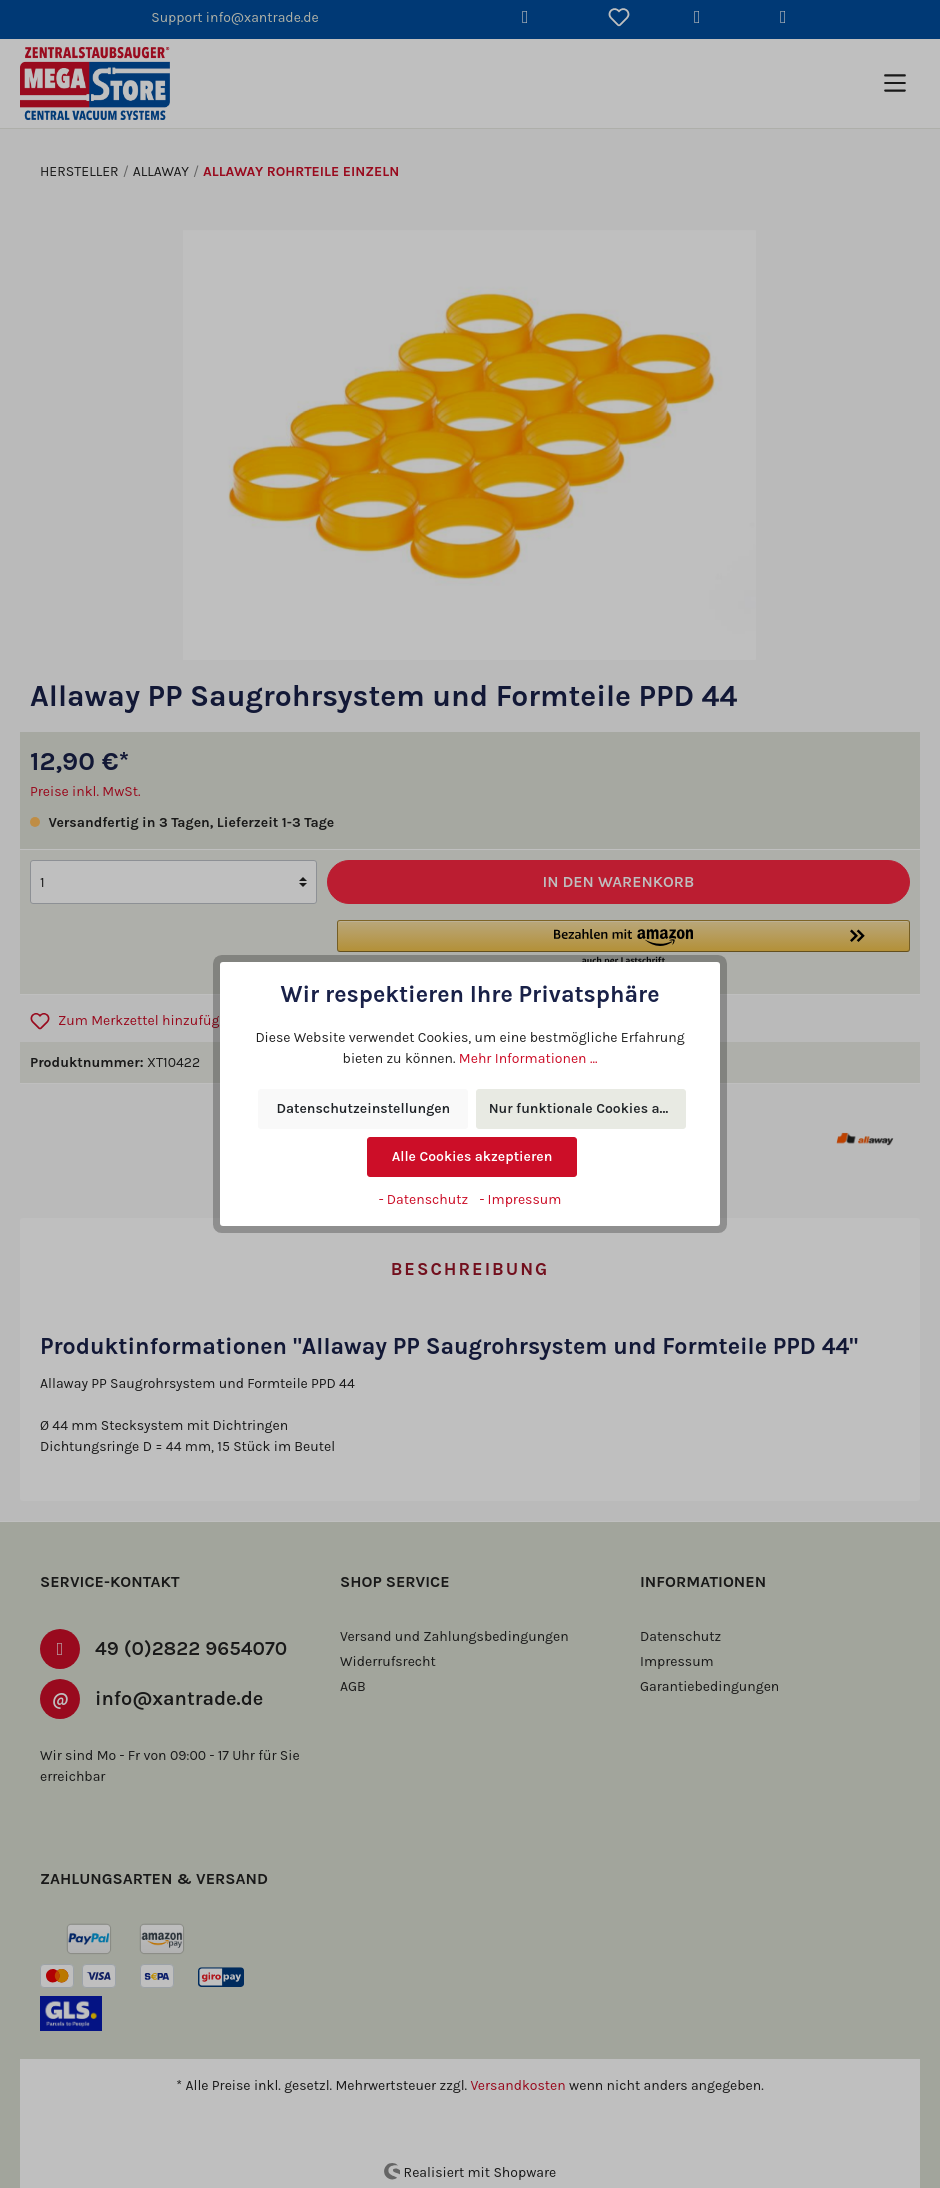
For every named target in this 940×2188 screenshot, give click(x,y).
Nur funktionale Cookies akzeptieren (587, 1109)
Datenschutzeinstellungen (362, 1109)
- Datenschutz (425, 1199)
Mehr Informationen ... (506, 1058)
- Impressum (519, 1199)
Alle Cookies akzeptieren (472, 1157)
